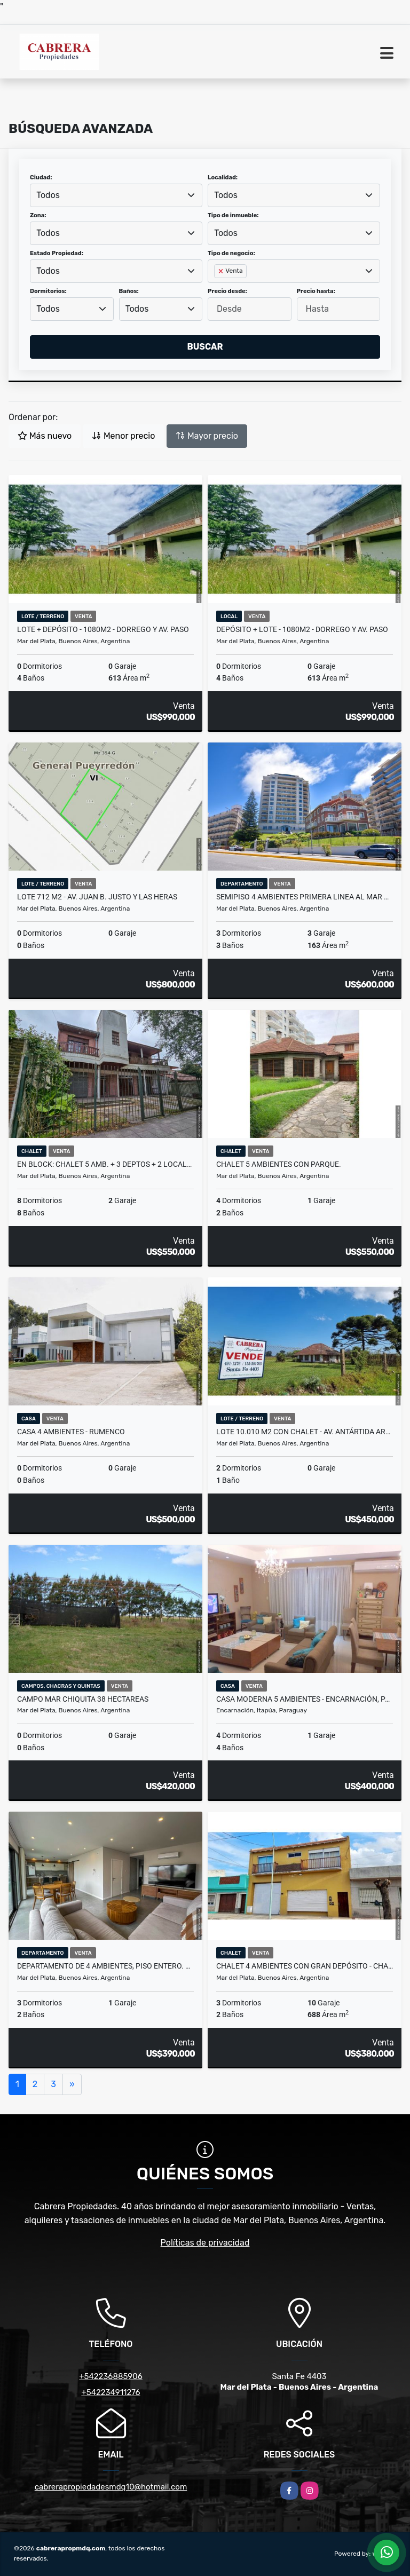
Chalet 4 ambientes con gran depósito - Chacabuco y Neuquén (304, 1966)
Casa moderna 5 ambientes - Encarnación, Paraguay (304, 1699)
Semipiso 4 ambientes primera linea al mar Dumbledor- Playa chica (304, 896)
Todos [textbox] (48, 195)
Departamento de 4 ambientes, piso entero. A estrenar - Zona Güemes (105, 1966)
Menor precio (123, 436)
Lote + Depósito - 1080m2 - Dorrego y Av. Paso (103, 629)
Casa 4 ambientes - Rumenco (71, 1431)
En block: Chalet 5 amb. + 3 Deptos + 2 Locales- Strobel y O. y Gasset (105, 1164)
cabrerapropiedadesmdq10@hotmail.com (111, 2487)
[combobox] (116, 195)
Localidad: (223, 177)
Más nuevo (45, 436)
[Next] (72, 2084)
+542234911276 (110, 2392)
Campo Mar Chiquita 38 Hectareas (82, 1699)
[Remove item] (221, 271)
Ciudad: (41, 177)
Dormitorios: (48, 291)
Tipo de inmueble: (233, 215)
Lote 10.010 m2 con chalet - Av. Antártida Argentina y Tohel (304, 1431)
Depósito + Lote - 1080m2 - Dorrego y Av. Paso (302, 629)
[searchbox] (217, 288)
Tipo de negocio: (231, 253)
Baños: (129, 291)
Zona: (38, 215)
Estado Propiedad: (56, 253)
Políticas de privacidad (205, 2243)
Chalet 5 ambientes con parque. (278, 1164)
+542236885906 (111, 2376)
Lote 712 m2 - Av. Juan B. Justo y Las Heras (97, 896)
